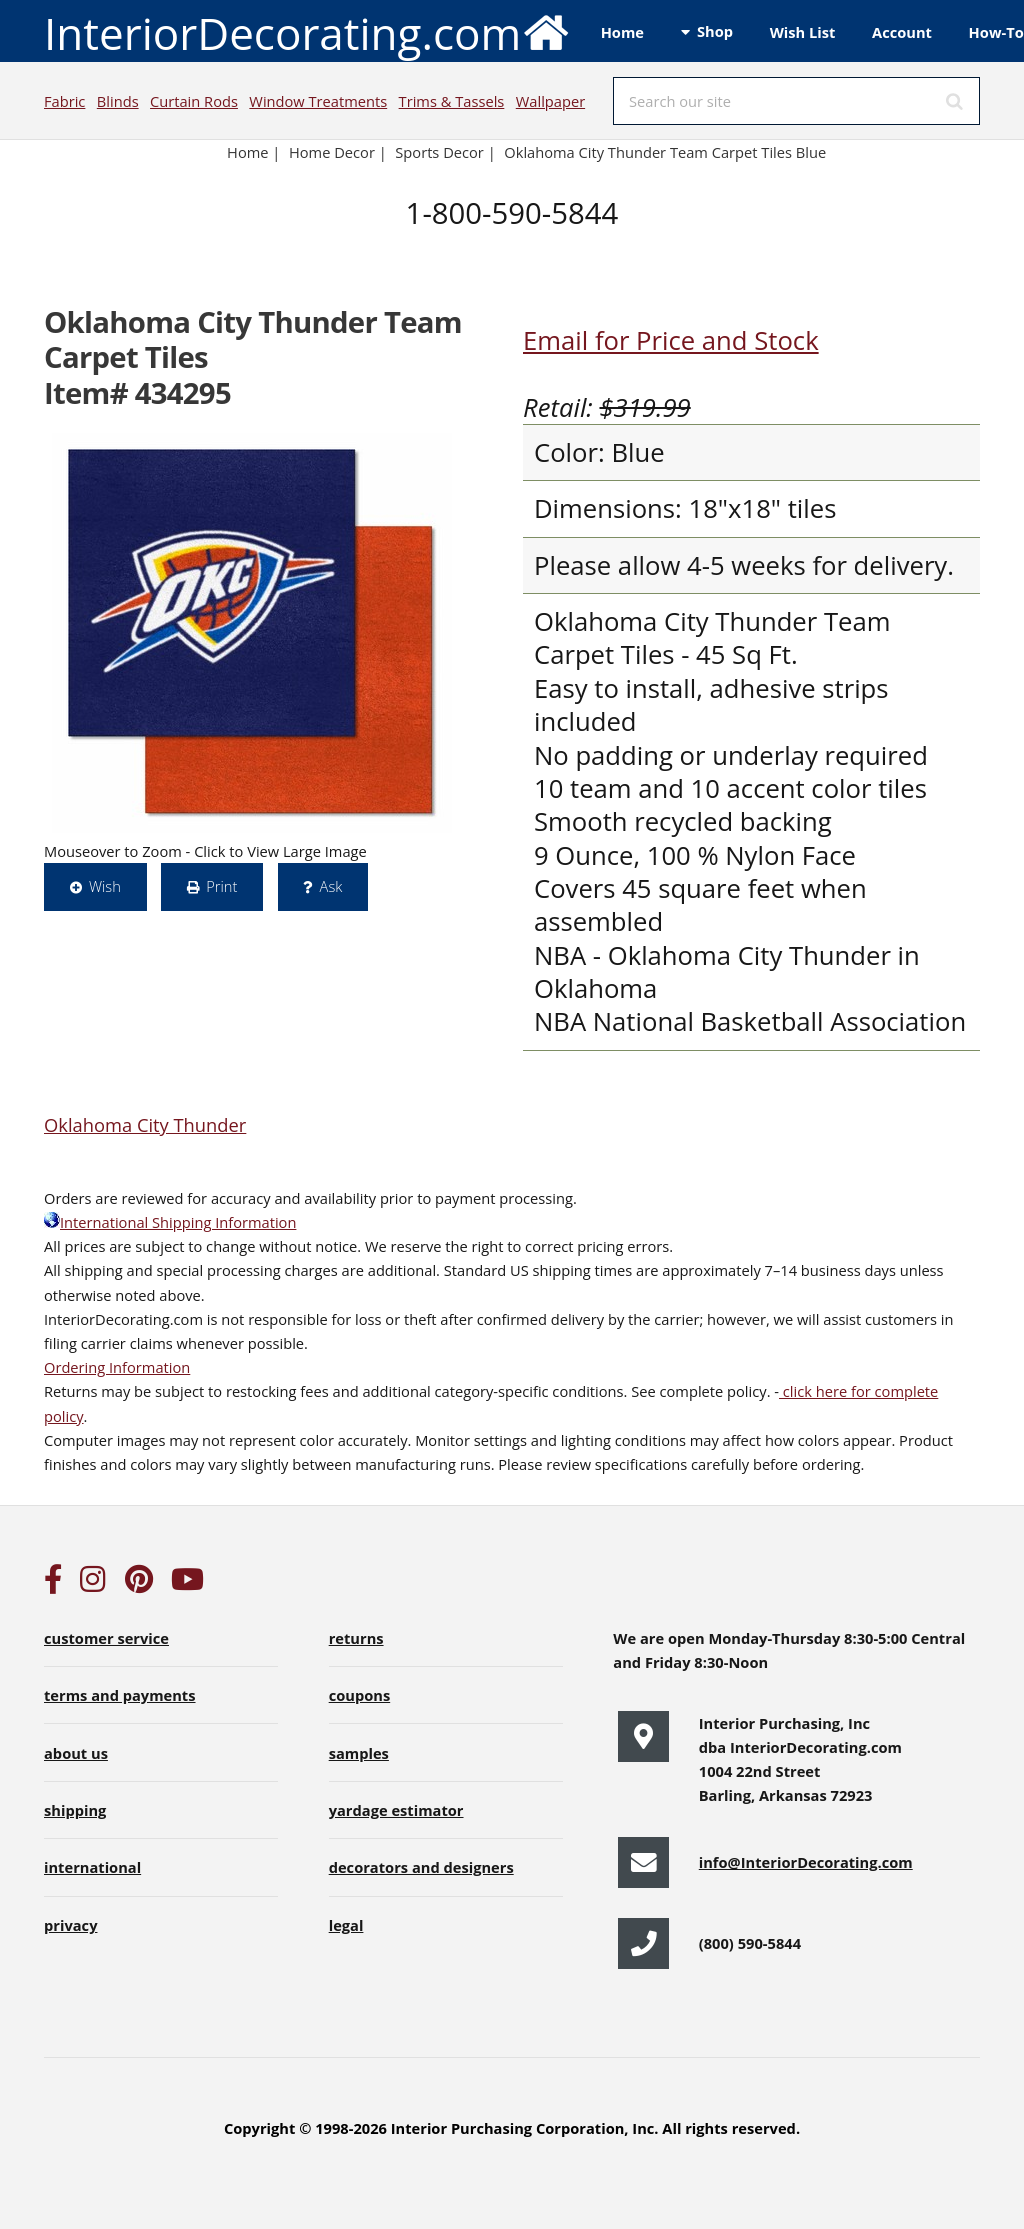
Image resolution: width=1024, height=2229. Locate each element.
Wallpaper (550, 101)
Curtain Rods (194, 101)
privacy (70, 1925)
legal (346, 1925)
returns (356, 1638)
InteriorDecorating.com (307, 31)
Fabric (64, 101)
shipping (75, 1810)
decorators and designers (421, 1867)
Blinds (118, 101)
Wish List (803, 32)
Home (622, 32)
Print (221, 886)
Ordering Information (117, 1367)
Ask (331, 886)
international (92, 1867)
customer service (106, 1638)
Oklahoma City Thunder (145, 1124)
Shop (715, 31)
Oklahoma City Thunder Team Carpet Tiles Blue (665, 152)
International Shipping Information (170, 1222)
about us (76, 1753)
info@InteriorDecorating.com (806, 1862)
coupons (360, 1695)
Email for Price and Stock (671, 340)
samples (359, 1753)
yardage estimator (396, 1810)
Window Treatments (318, 101)
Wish (105, 886)
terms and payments (120, 1695)
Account (902, 32)
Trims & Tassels (452, 101)
